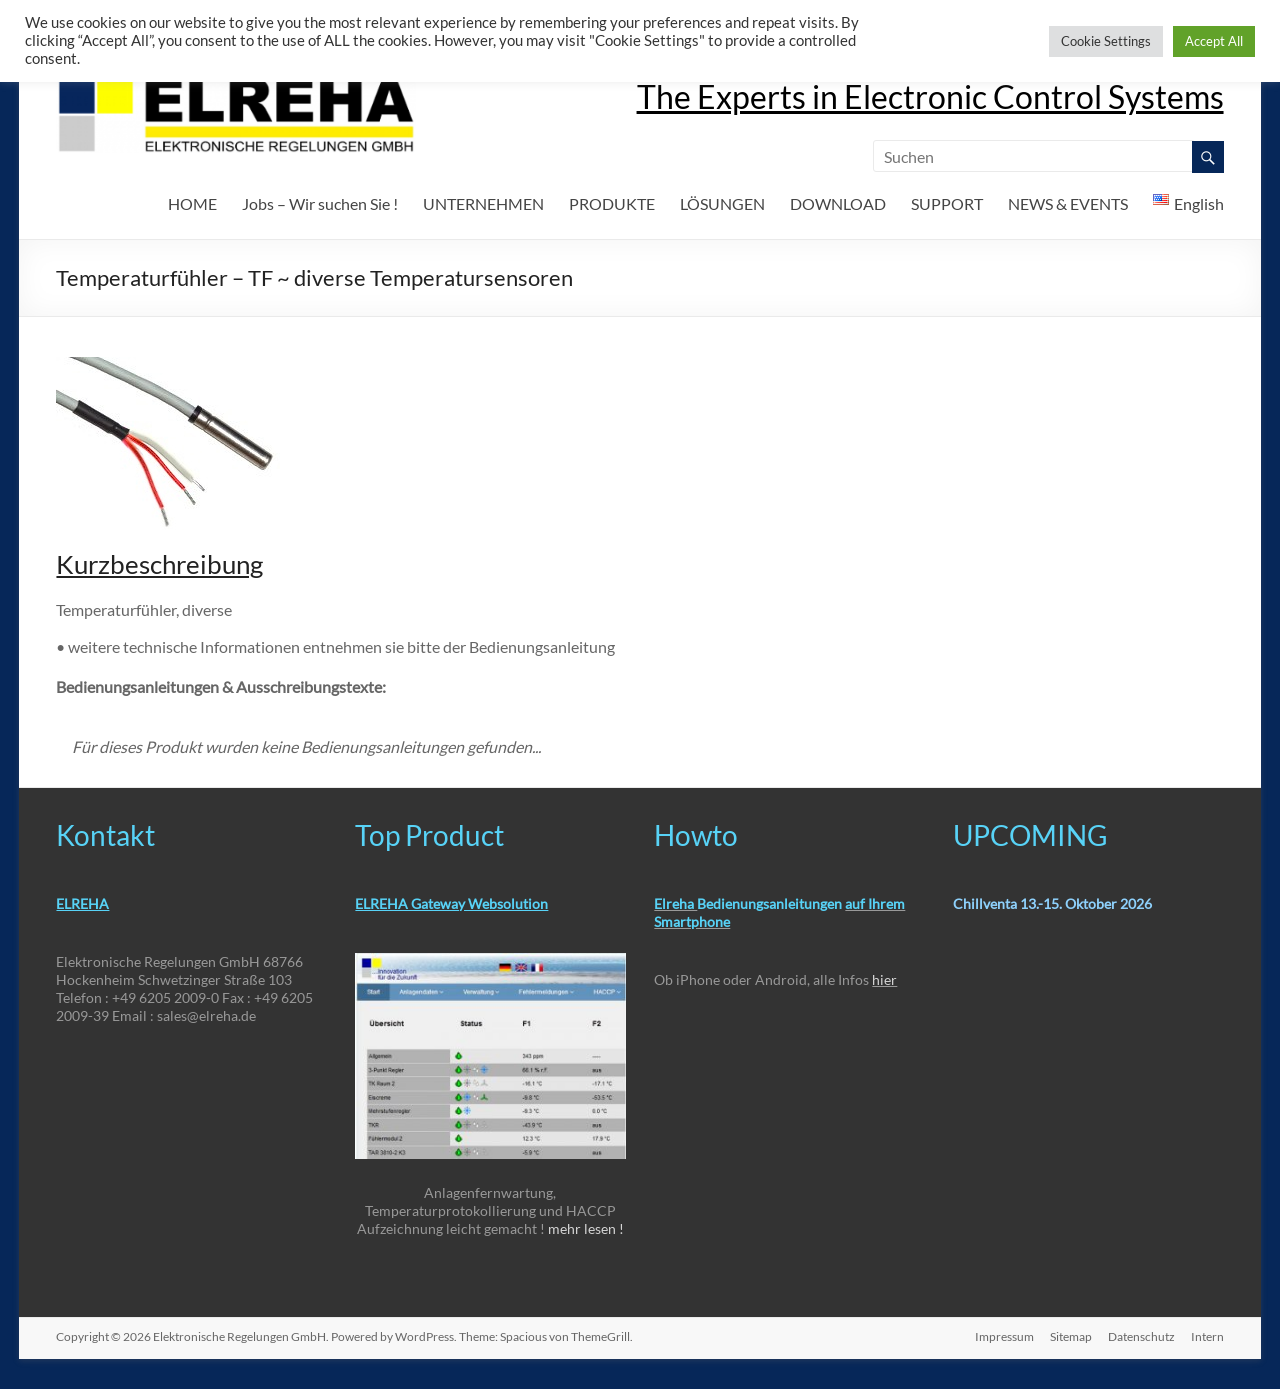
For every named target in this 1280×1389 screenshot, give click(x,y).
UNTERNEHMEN (483, 203)
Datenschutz (1141, 1336)
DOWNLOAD (838, 203)
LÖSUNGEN (722, 203)
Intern (1207, 1336)
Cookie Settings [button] (1106, 41)
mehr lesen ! (586, 1228)
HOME (192, 203)
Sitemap (1071, 1336)
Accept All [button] (1214, 41)
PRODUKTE (612, 203)
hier (884, 979)
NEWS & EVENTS (1068, 203)
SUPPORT (947, 203)
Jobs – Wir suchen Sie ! (320, 203)
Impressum (1004, 1336)
